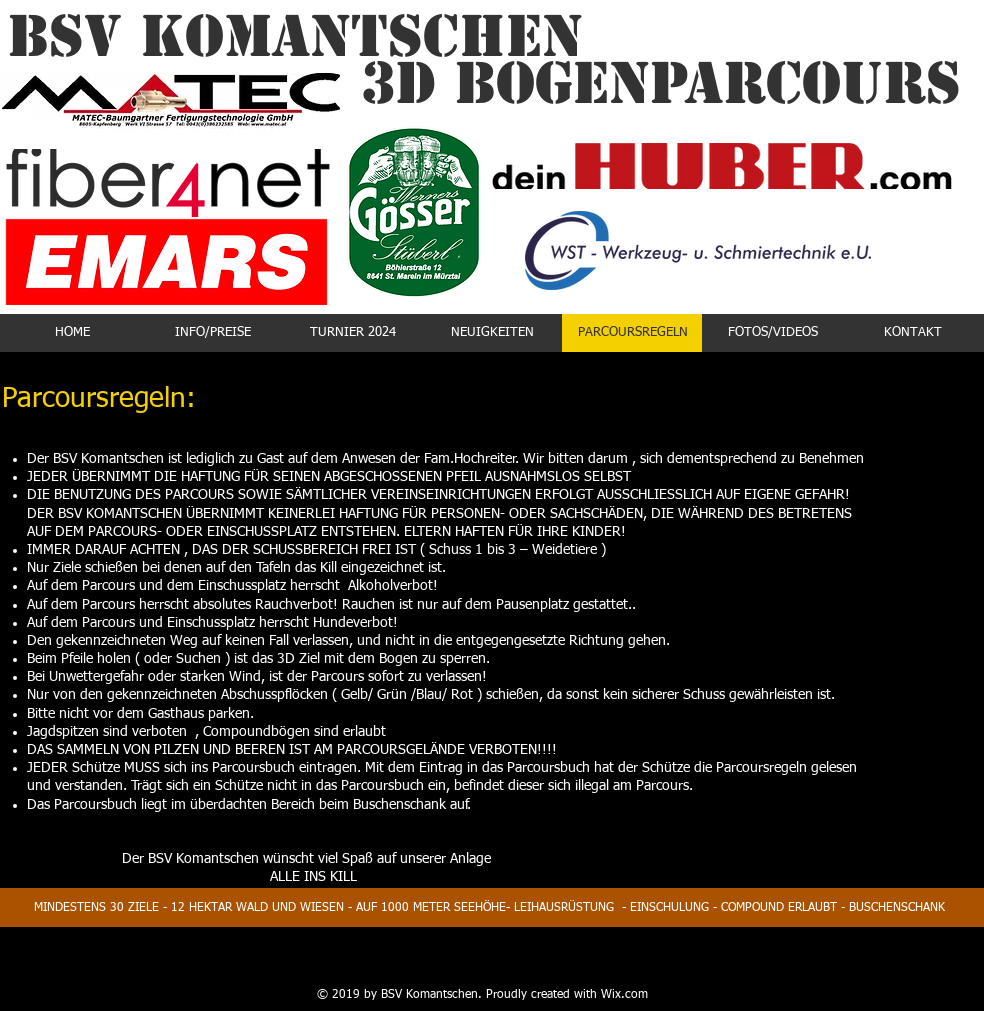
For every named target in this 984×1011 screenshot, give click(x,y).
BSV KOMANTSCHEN (295, 36)
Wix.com (624, 995)
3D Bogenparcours (661, 83)
